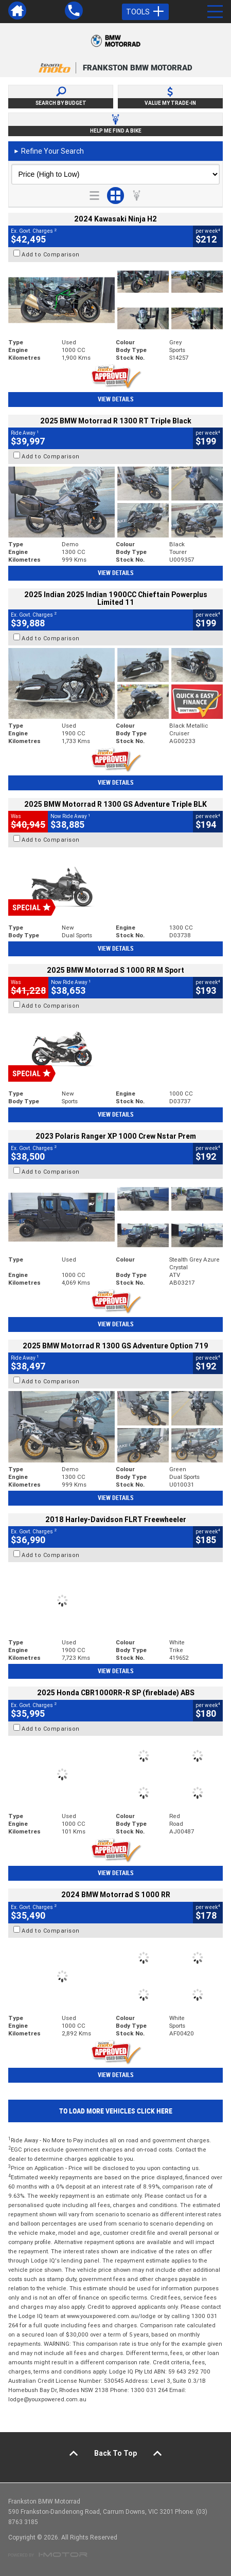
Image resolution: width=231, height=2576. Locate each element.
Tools (145, 11)
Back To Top (115, 2453)
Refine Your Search (48, 151)
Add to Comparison (51, 254)
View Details (115, 399)
